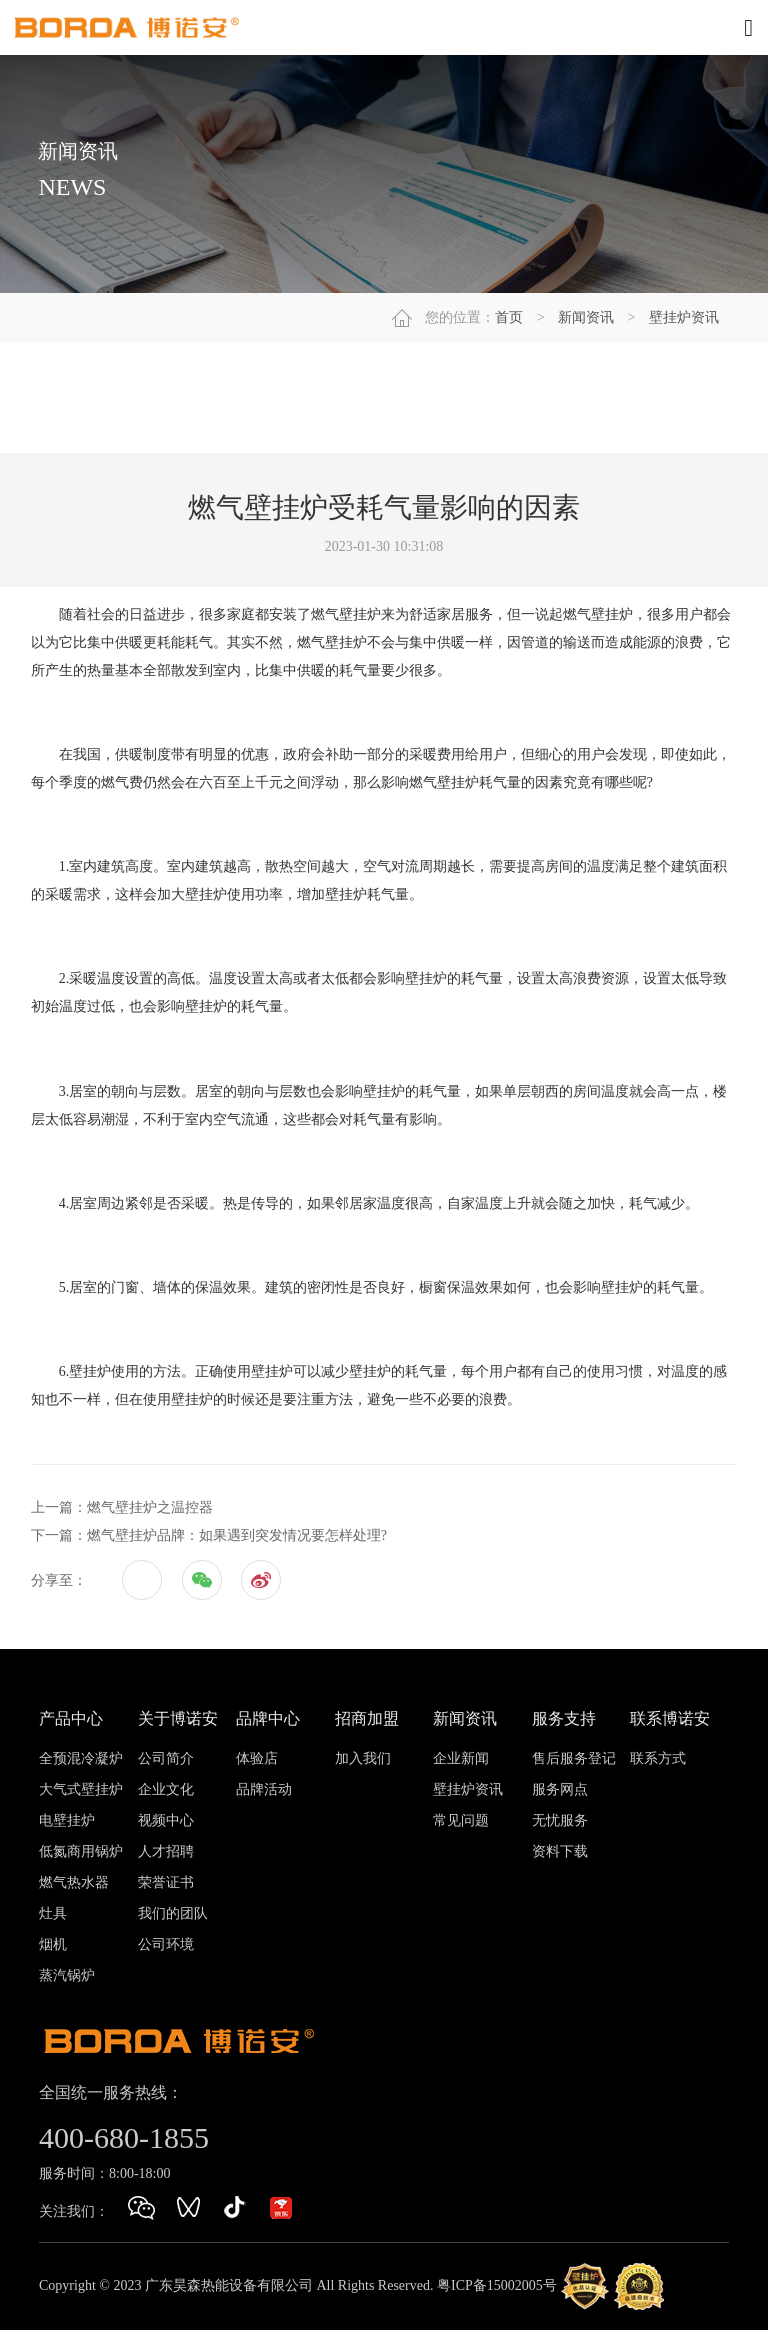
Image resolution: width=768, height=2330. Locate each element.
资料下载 (560, 1851)
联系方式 (658, 1758)
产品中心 (71, 1718)
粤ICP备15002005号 (497, 2285)
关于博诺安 (178, 1718)
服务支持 (564, 1718)
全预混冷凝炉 (81, 1758)
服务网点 (560, 1789)
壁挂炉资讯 (684, 317)
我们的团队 (173, 1913)
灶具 (53, 1913)
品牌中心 (268, 1718)
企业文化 (166, 1789)
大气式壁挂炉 (81, 1789)
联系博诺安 (670, 1718)
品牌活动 (264, 1789)
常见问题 (461, 1820)
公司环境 (166, 1944)
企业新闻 (461, 1758)
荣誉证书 (166, 1882)
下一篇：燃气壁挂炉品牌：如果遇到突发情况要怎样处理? (209, 1535)
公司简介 (166, 1758)
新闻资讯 (586, 317)
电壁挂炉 (67, 1820)
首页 (509, 317)
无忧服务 (560, 1820)
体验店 (257, 1758)
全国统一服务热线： (111, 2092)
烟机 (53, 1944)
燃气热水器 (74, 1882)
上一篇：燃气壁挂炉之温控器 (122, 1507)
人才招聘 (166, 1851)
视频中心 (166, 1820)
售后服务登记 (574, 1758)
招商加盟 (367, 1718)
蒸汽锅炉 (67, 1975)
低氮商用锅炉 (81, 1851)
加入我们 (363, 1758)
